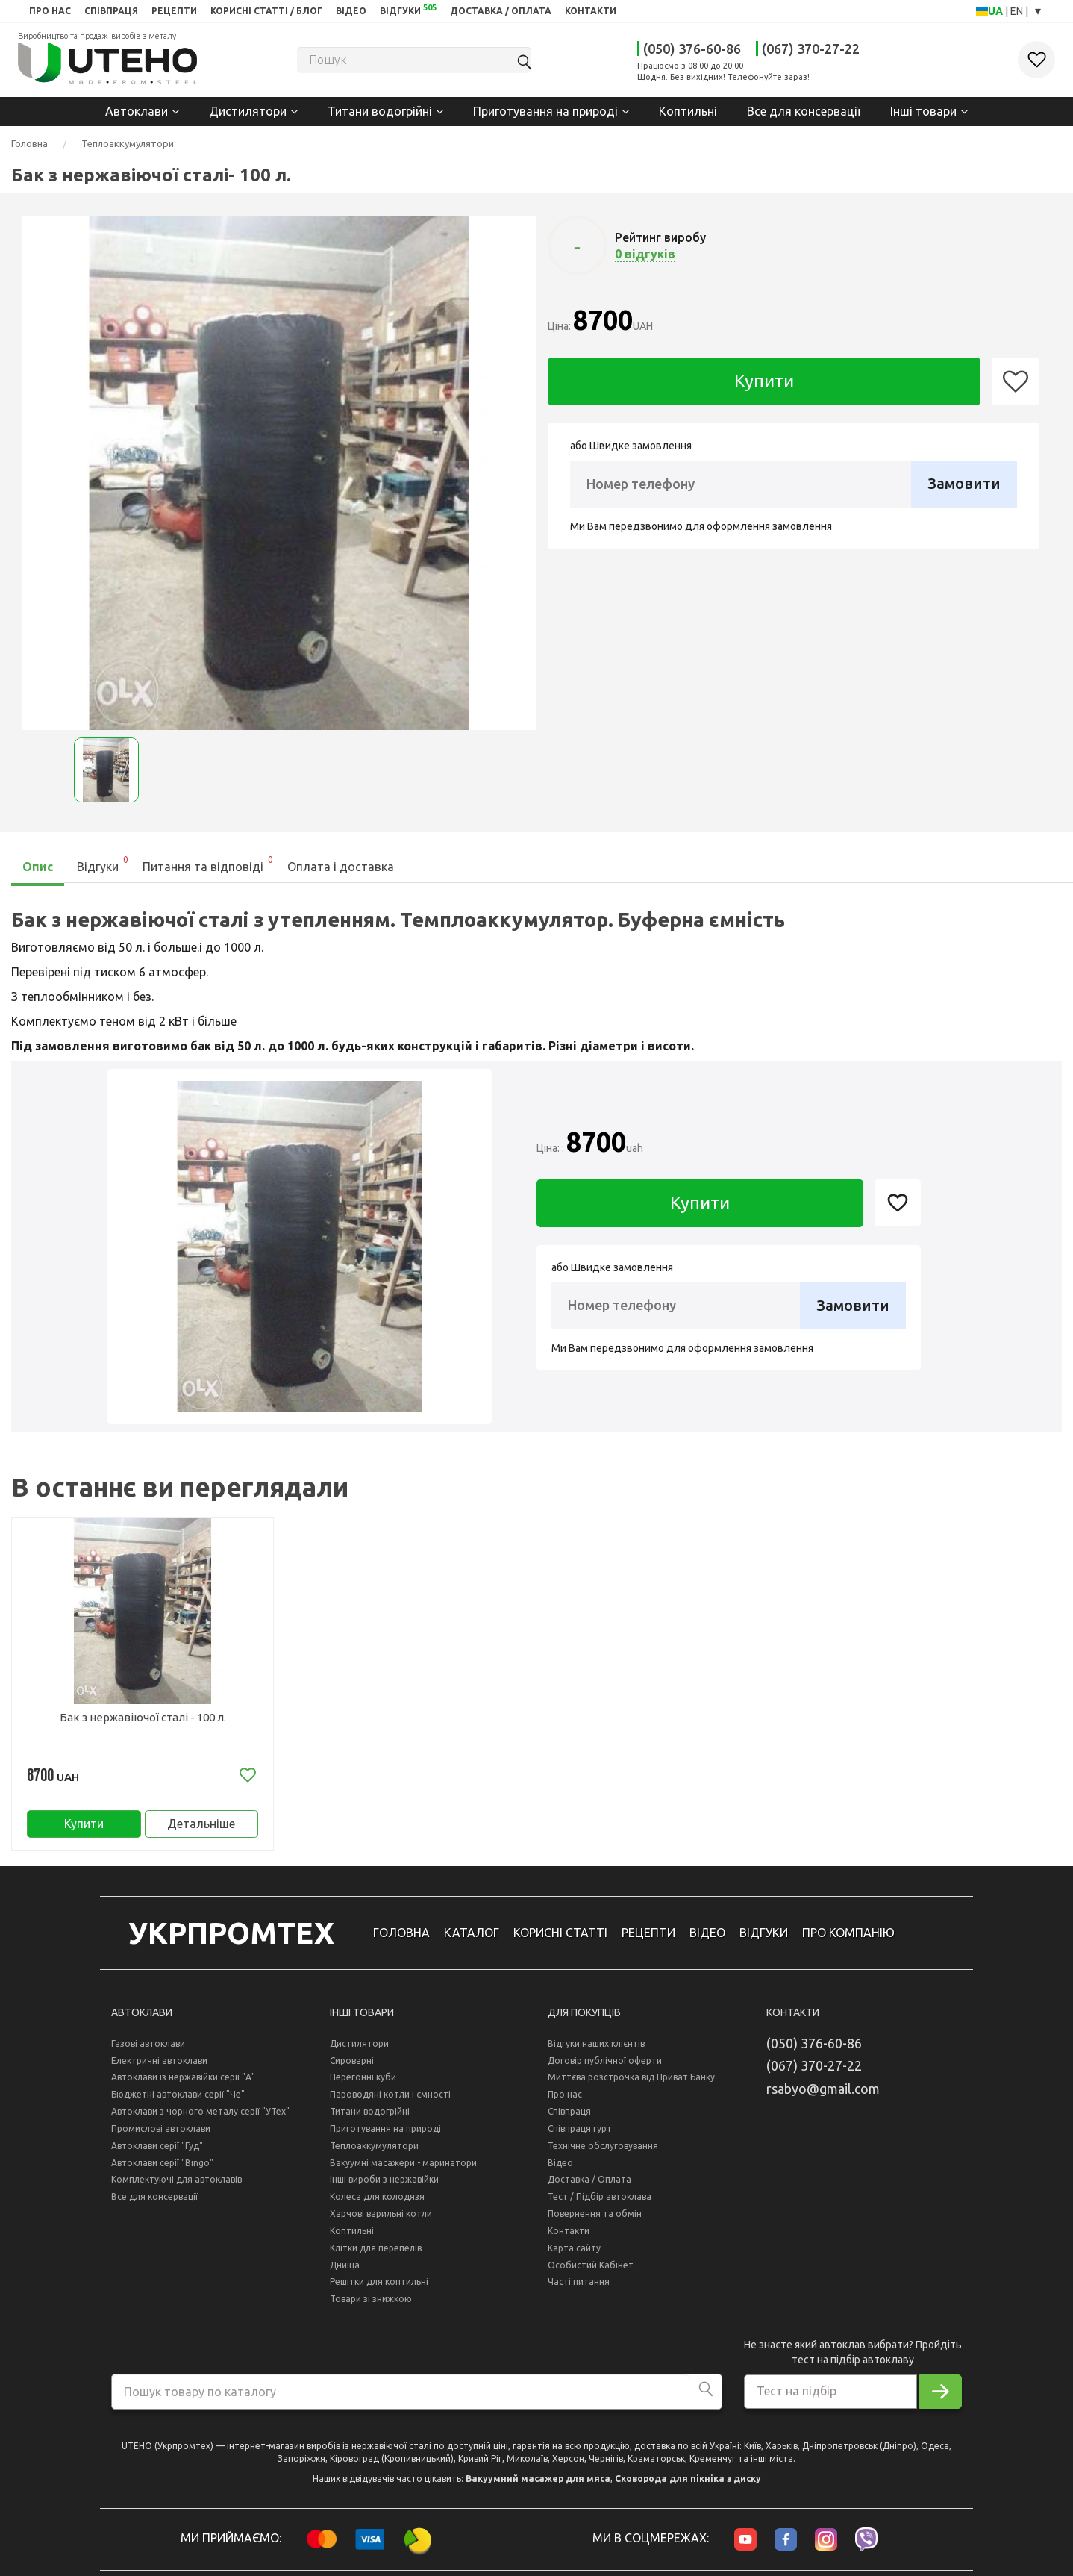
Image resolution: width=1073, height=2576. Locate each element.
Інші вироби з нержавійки (384, 2183)
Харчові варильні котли (381, 2217)
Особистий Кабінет (591, 2269)
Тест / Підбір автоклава (599, 2200)
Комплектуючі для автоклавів (176, 2183)
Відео (560, 2166)
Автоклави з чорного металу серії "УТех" (200, 2115)
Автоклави (136, 111)
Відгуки (103, 862)
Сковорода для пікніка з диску (688, 2482)
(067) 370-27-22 (811, 48)
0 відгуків (645, 254)
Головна (29, 143)
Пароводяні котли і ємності (390, 2098)
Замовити (964, 483)
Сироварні (352, 2064)
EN (1017, 11)
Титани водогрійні (380, 111)
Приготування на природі (545, 111)
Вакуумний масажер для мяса (538, 2482)
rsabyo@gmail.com (823, 2092)
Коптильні (688, 111)
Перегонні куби (363, 2081)
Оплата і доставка (340, 866)
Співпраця (569, 2115)
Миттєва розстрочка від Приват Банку (631, 2081)
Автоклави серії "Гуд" (157, 2149)
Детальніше (201, 1825)
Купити (764, 381)
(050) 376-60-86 (692, 48)
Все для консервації (803, 111)
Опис (37, 866)
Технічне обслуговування (603, 2149)
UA (996, 11)
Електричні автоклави (159, 2064)
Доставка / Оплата (589, 2183)
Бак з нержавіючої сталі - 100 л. (143, 1717)
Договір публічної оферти (605, 2064)
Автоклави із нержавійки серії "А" (183, 2081)
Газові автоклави (148, 2047)
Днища (345, 2269)
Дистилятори (248, 111)
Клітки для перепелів (376, 2252)
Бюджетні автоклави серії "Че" (178, 2098)
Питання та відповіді (209, 862)
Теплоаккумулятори (127, 143)
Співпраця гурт (580, 2132)
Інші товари (923, 111)
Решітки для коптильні (379, 2286)
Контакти (568, 2234)
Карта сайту (574, 2252)
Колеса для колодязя (377, 2200)
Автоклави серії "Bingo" (162, 2166)
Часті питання (579, 2286)
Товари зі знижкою (371, 2302)
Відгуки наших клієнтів (596, 2047)
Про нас (565, 2098)
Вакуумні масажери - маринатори (403, 2166)
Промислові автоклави (160, 2132)
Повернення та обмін (595, 2217)
